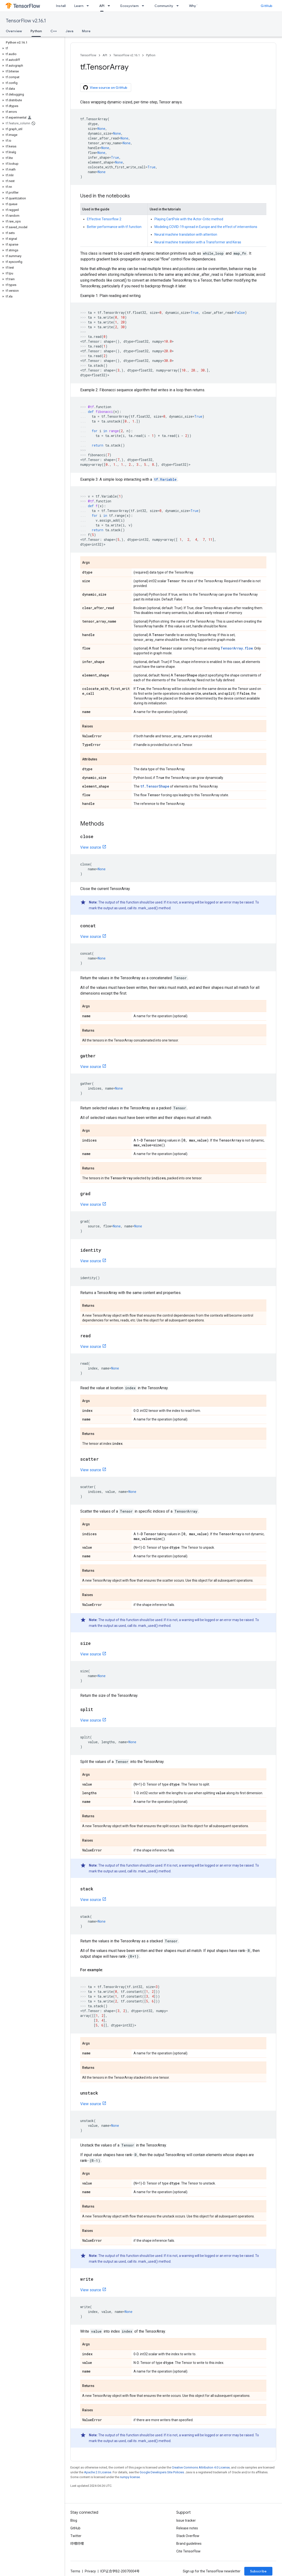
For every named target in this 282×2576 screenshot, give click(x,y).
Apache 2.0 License (97, 2472)
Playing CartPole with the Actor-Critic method (188, 219)
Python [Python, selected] (36, 31)
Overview (14, 31)
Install (61, 6)
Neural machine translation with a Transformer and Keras (197, 242)
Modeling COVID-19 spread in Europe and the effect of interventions (205, 227)
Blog (73, 2520)
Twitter (75, 2536)
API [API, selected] (101, 6)
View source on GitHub (105, 87)
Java (69, 31)
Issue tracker (186, 2520)
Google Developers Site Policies (162, 2472)
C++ (53, 31)
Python (150, 55)
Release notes (187, 2528)
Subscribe (258, 2571)
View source (90, 847)
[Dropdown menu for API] (110, 6)
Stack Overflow (187, 2536)
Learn (78, 6)
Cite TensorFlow (188, 2551)
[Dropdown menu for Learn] (89, 6)
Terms (75, 2571)
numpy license (130, 2477)
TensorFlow (88, 55)
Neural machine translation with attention (185, 234)
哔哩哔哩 (77, 2543)
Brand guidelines (189, 2543)
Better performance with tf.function (114, 227)
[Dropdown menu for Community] (179, 6)
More (86, 31)
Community (163, 6)
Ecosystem (129, 6)
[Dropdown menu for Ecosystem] (144, 6)
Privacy (90, 2571)
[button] (31, 48)
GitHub (266, 6)
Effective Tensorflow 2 (104, 219)
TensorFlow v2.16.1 (26, 21)
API (105, 55)
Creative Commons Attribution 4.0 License (201, 2467)
